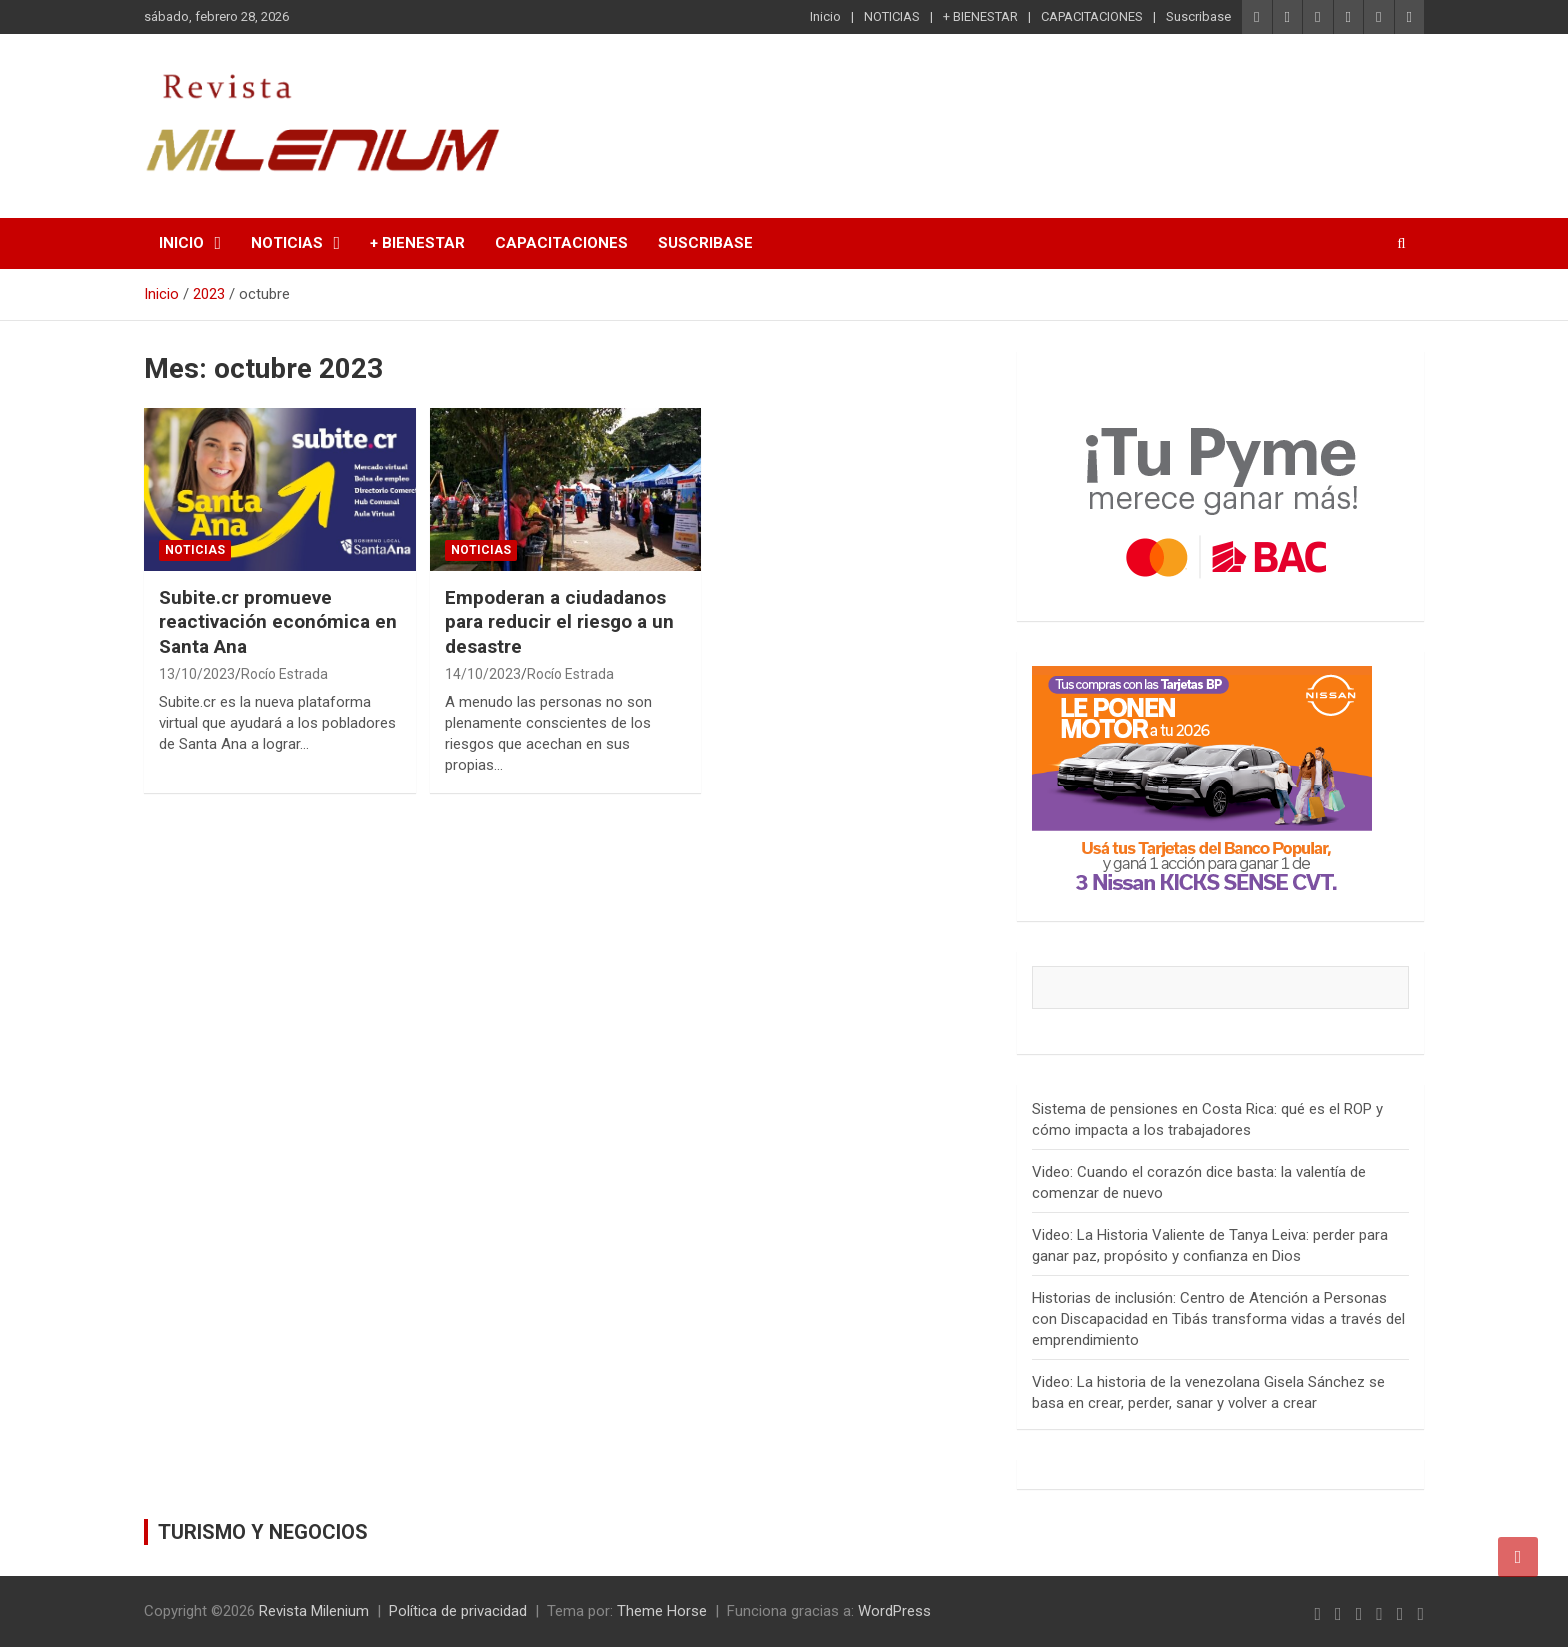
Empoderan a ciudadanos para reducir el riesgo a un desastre (559, 622)
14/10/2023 (483, 674)
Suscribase (1198, 16)
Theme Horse (662, 1611)
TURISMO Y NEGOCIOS (263, 1532)
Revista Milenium (314, 1611)
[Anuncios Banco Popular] (1202, 676)
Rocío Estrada (284, 674)
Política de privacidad (458, 1611)
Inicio (825, 16)
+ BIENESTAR (980, 16)
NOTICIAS (892, 16)
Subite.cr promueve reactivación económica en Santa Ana (278, 622)
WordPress (894, 1611)
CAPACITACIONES (1092, 16)
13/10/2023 (197, 674)
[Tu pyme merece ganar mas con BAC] (1221, 376)
